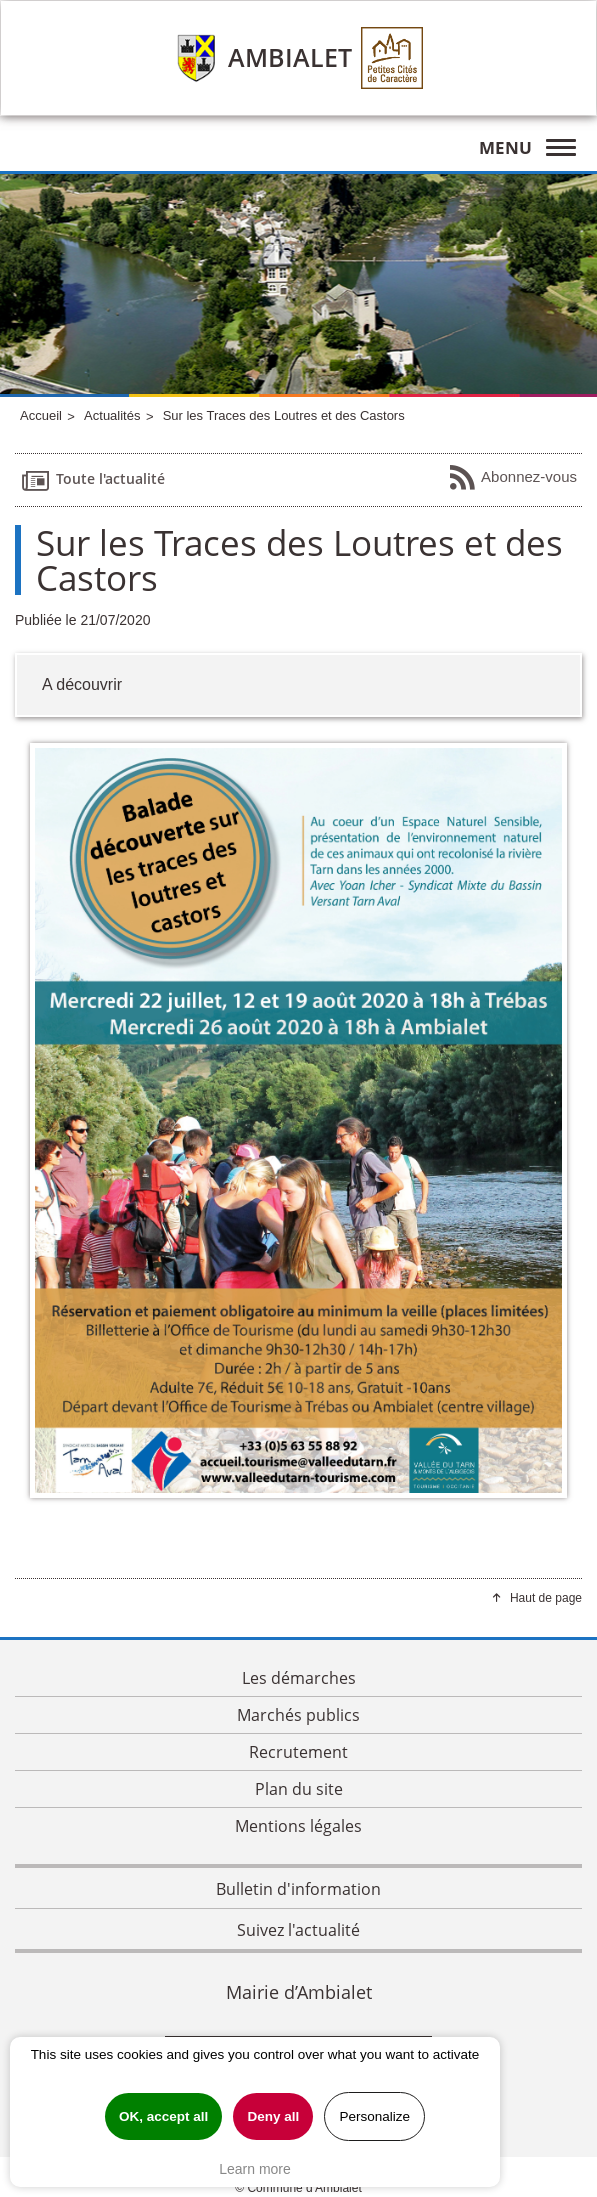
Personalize (374, 2116)
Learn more (255, 2169)
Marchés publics (298, 1715)
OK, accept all (163, 2116)
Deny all (273, 2116)
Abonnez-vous (512, 478)
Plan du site (299, 1789)
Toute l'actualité (92, 480)
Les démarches (299, 1678)
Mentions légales (298, 1826)
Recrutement (298, 1752)
